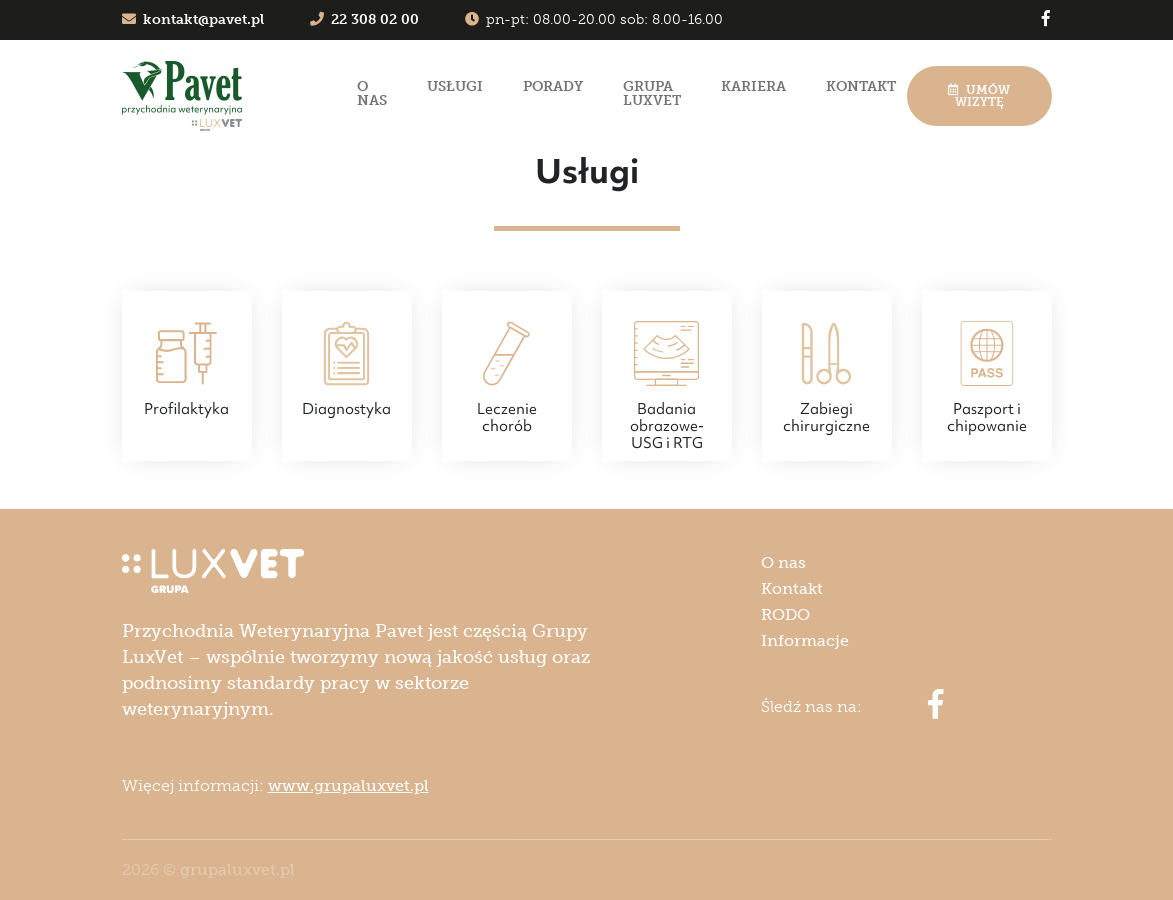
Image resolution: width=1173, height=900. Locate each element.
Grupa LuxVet (652, 93)
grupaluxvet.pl (237, 869)
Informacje (805, 640)
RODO (785, 614)
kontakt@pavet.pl (193, 19)
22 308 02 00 (364, 19)
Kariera (753, 86)
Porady (553, 86)
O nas (372, 93)
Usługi (455, 86)
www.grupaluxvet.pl (348, 785)
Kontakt (861, 86)
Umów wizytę (979, 96)
